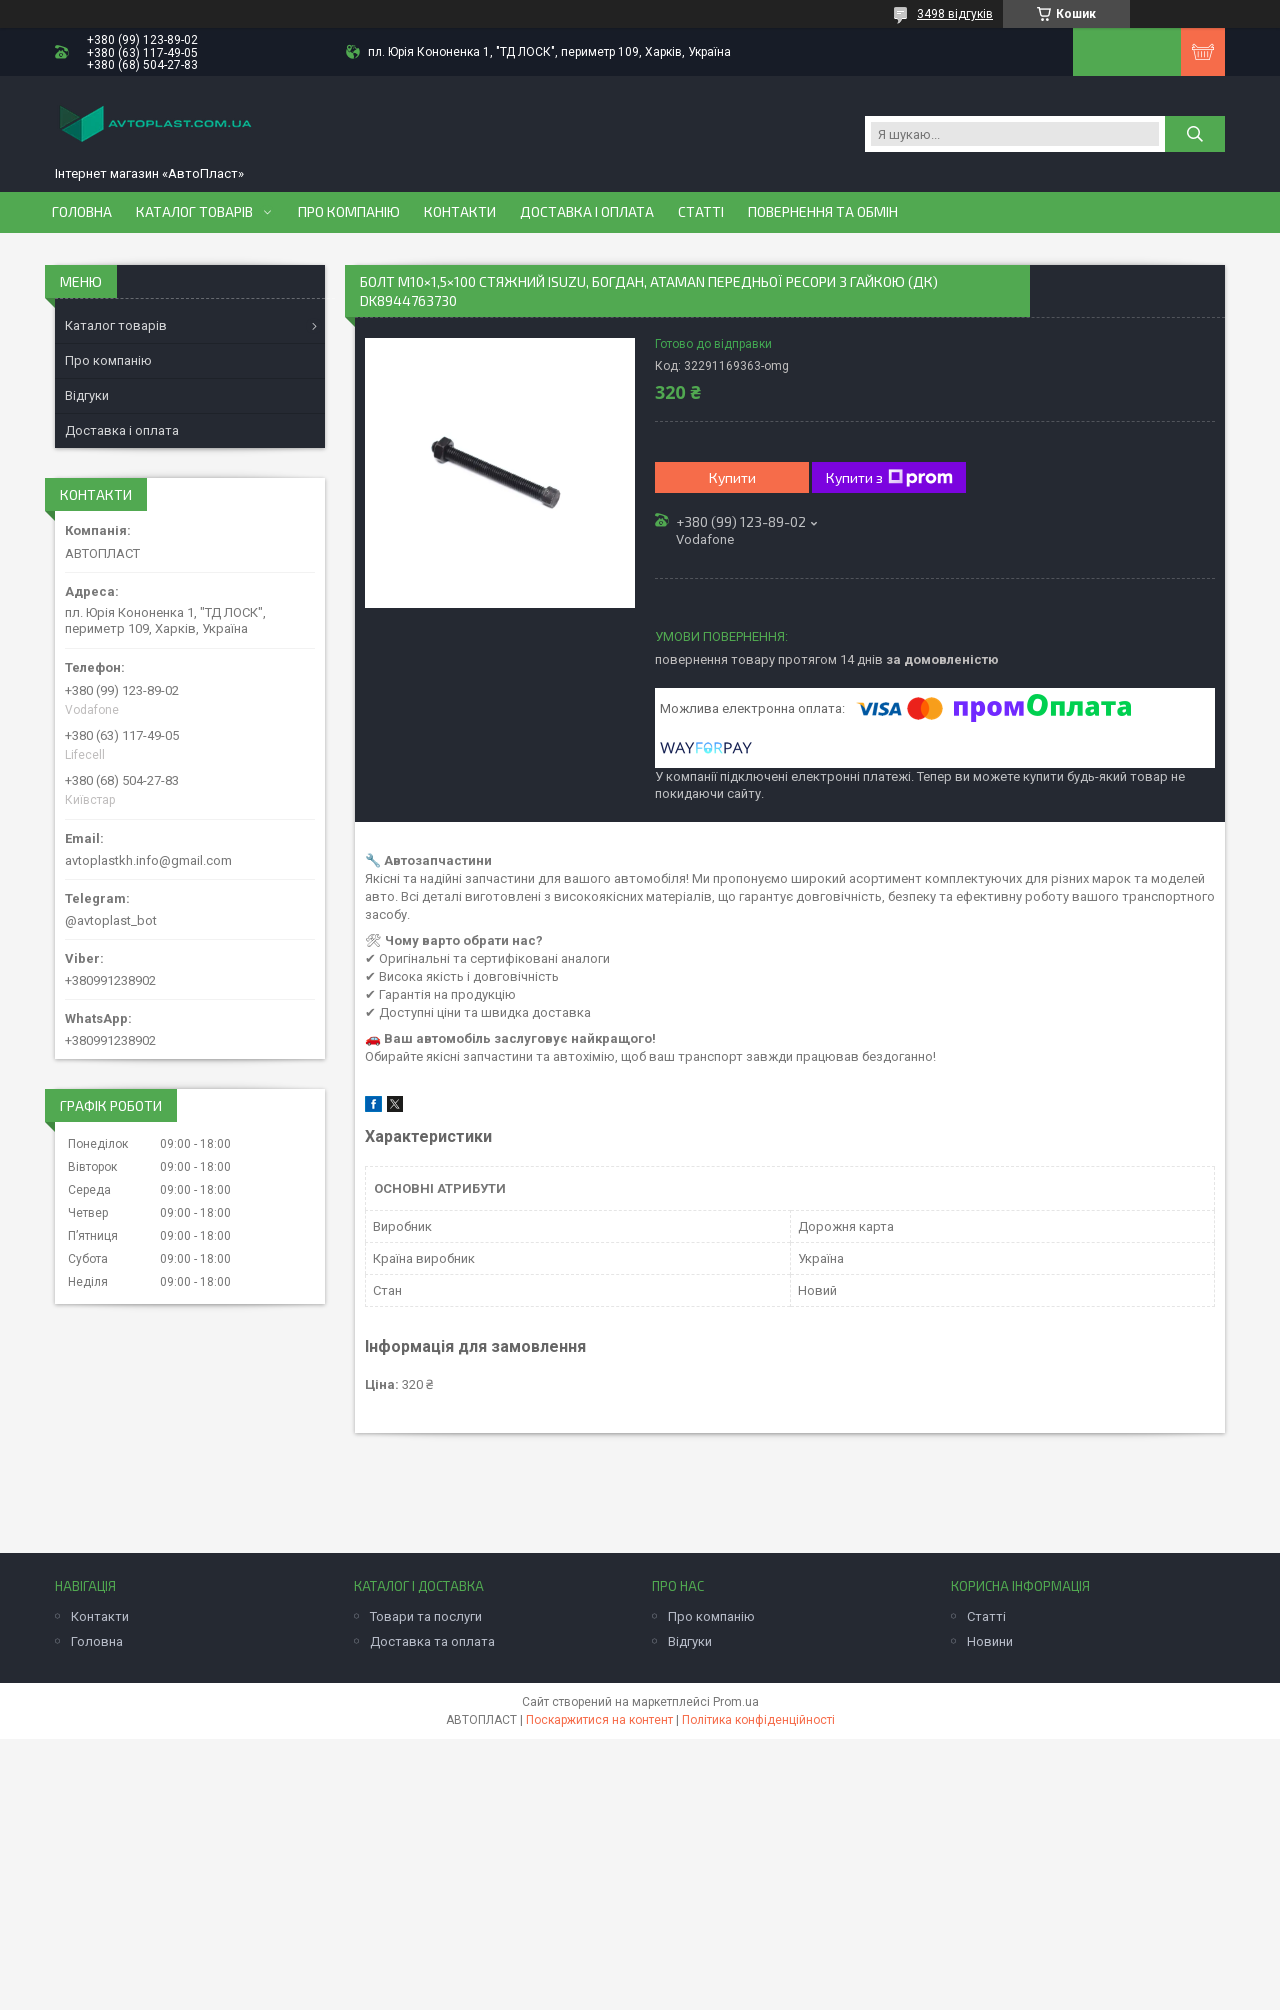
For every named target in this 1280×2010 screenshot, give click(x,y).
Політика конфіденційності (758, 1720)
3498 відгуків (955, 14)
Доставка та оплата (432, 1641)
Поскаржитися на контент (599, 1720)
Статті (701, 212)
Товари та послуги (426, 1616)
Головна (82, 212)
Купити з (889, 478)
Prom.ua (736, 1702)
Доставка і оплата (587, 212)
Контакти (460, 212)
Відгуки (87, 395)
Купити (732, 477)
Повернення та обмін (823, 212)
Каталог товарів (194, 212)
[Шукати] (1195, 134)
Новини (990, 1641)
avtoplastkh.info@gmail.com (148, 860)
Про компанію (349, 212)
